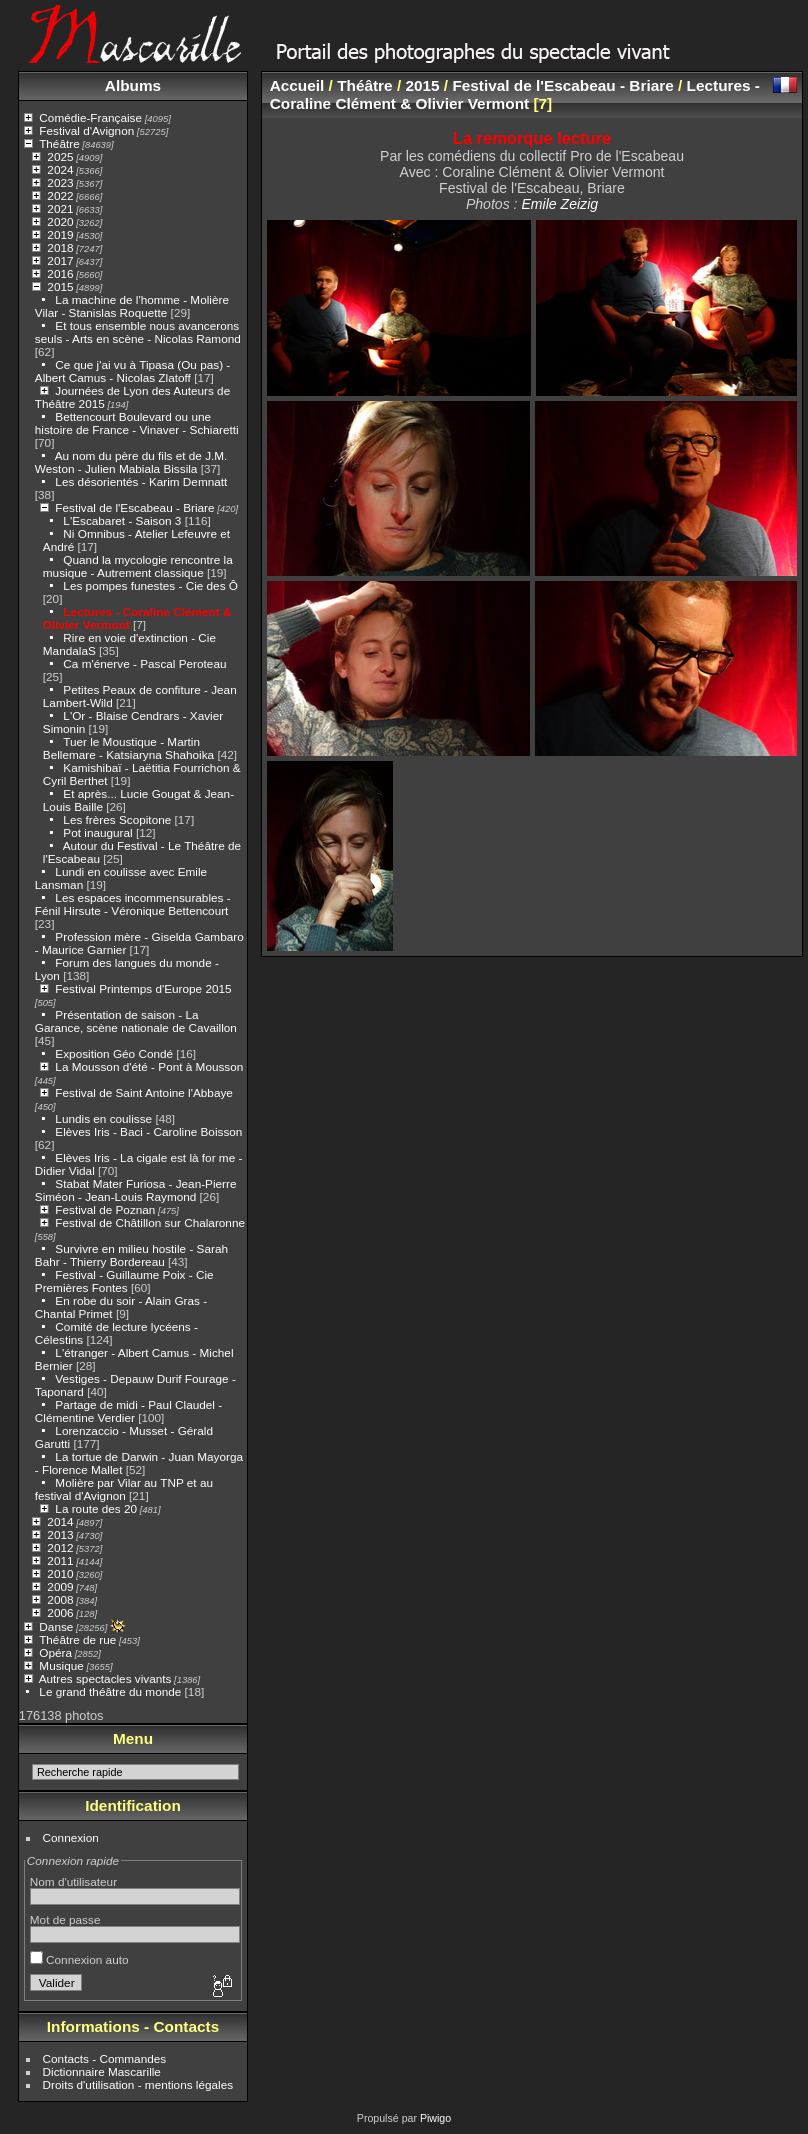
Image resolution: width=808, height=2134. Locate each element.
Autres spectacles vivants (105, 1678)
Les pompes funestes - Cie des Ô (150, 585)
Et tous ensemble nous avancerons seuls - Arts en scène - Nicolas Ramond (138, 332)
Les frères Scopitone (117, 819)
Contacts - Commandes (105, 2058)
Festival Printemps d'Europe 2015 (143, 988)
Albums (133, 85)
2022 (60, 195)
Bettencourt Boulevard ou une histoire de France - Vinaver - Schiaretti (137, 423)
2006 (60, 1612)
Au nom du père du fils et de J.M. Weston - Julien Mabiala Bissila (131, 462)
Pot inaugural (97, 832)
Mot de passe (65, 1919)
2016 (60, 273)
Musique (61, 1665)
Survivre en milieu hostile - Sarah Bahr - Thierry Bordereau (131, 1255)
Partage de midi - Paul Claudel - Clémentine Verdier (128, 1411)
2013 (60, 1534)
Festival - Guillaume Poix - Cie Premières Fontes (124, 1281)
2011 (60, 1560)
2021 (60, 208)
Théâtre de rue (77, 1639)
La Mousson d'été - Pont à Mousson (149, 1066)
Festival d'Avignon (86, 130)
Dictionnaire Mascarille (102, 2071)
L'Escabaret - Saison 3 (122, 520)
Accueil (297, 85)
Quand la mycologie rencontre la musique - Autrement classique (138, 566)
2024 (60, 169)
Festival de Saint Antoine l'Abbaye (144, 1092)
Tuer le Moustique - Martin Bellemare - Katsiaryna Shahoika (128, 748)
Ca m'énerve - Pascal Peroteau (144, 663)
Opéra (55, 1652)
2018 (60, 247)
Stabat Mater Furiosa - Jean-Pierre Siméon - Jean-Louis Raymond (136, 1190)
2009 (60, 1586)
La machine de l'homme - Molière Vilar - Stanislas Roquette (132, 306)
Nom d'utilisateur (73, 1881)
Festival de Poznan (105, 1209)
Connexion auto (79, 1959)
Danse (56, 1626)
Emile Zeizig (559, 204)
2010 (60, 1573)
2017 (60, 260)
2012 (60, 1547)
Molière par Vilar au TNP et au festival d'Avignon (124, 1489)
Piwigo (435, 2118)
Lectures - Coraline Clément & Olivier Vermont (515, 94)
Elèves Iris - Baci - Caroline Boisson (148, 1131)
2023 (60, 182)
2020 (60, 221)
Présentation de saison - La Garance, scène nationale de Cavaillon (136, 1021)
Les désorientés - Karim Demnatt (141, 481)
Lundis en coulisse (103, 1118)
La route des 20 (96, 1508)
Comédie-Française (90, 117)
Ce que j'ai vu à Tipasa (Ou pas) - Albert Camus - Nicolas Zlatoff (132, 371)
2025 (60, 156)
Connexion (71, 1837)
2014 (60, 1521)
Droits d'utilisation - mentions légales (138, 2084)
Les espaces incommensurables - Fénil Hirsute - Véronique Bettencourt (133, 904)
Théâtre (59, 143)
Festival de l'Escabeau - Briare (134, 507)
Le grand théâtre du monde (110, 1691)
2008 (60, 1599)
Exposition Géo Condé (114, 1053)
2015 (60, 286)
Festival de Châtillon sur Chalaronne (150, 1222)
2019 (60, 234)
